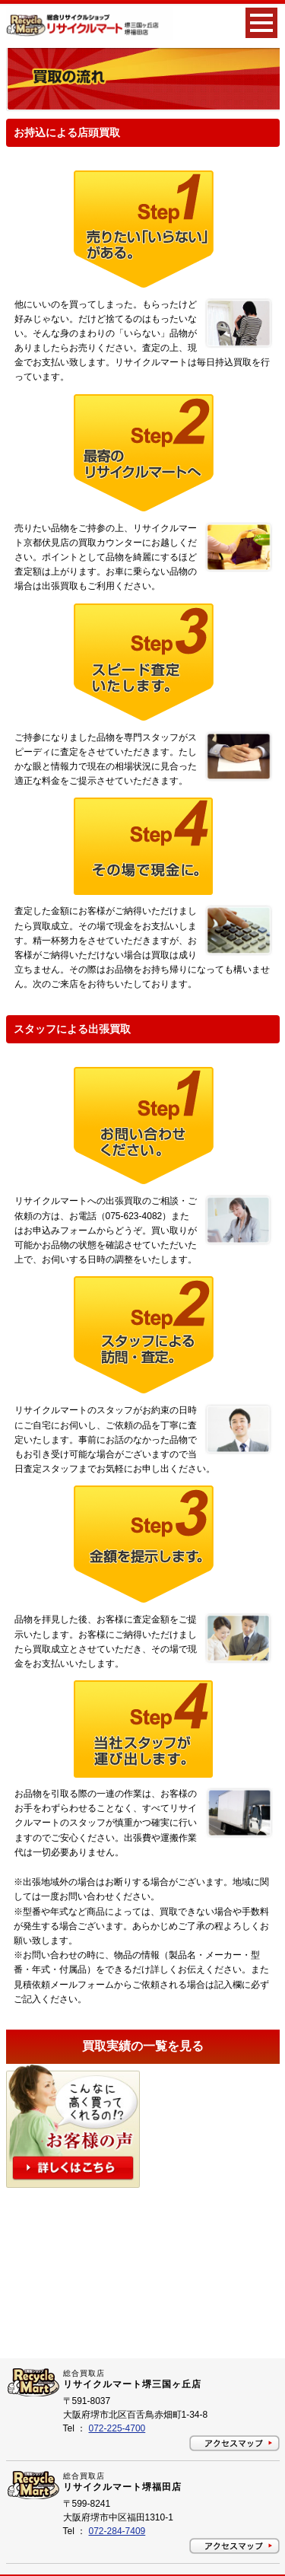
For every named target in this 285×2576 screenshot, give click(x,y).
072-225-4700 (117, 2428)
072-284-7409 (117, 2531)
